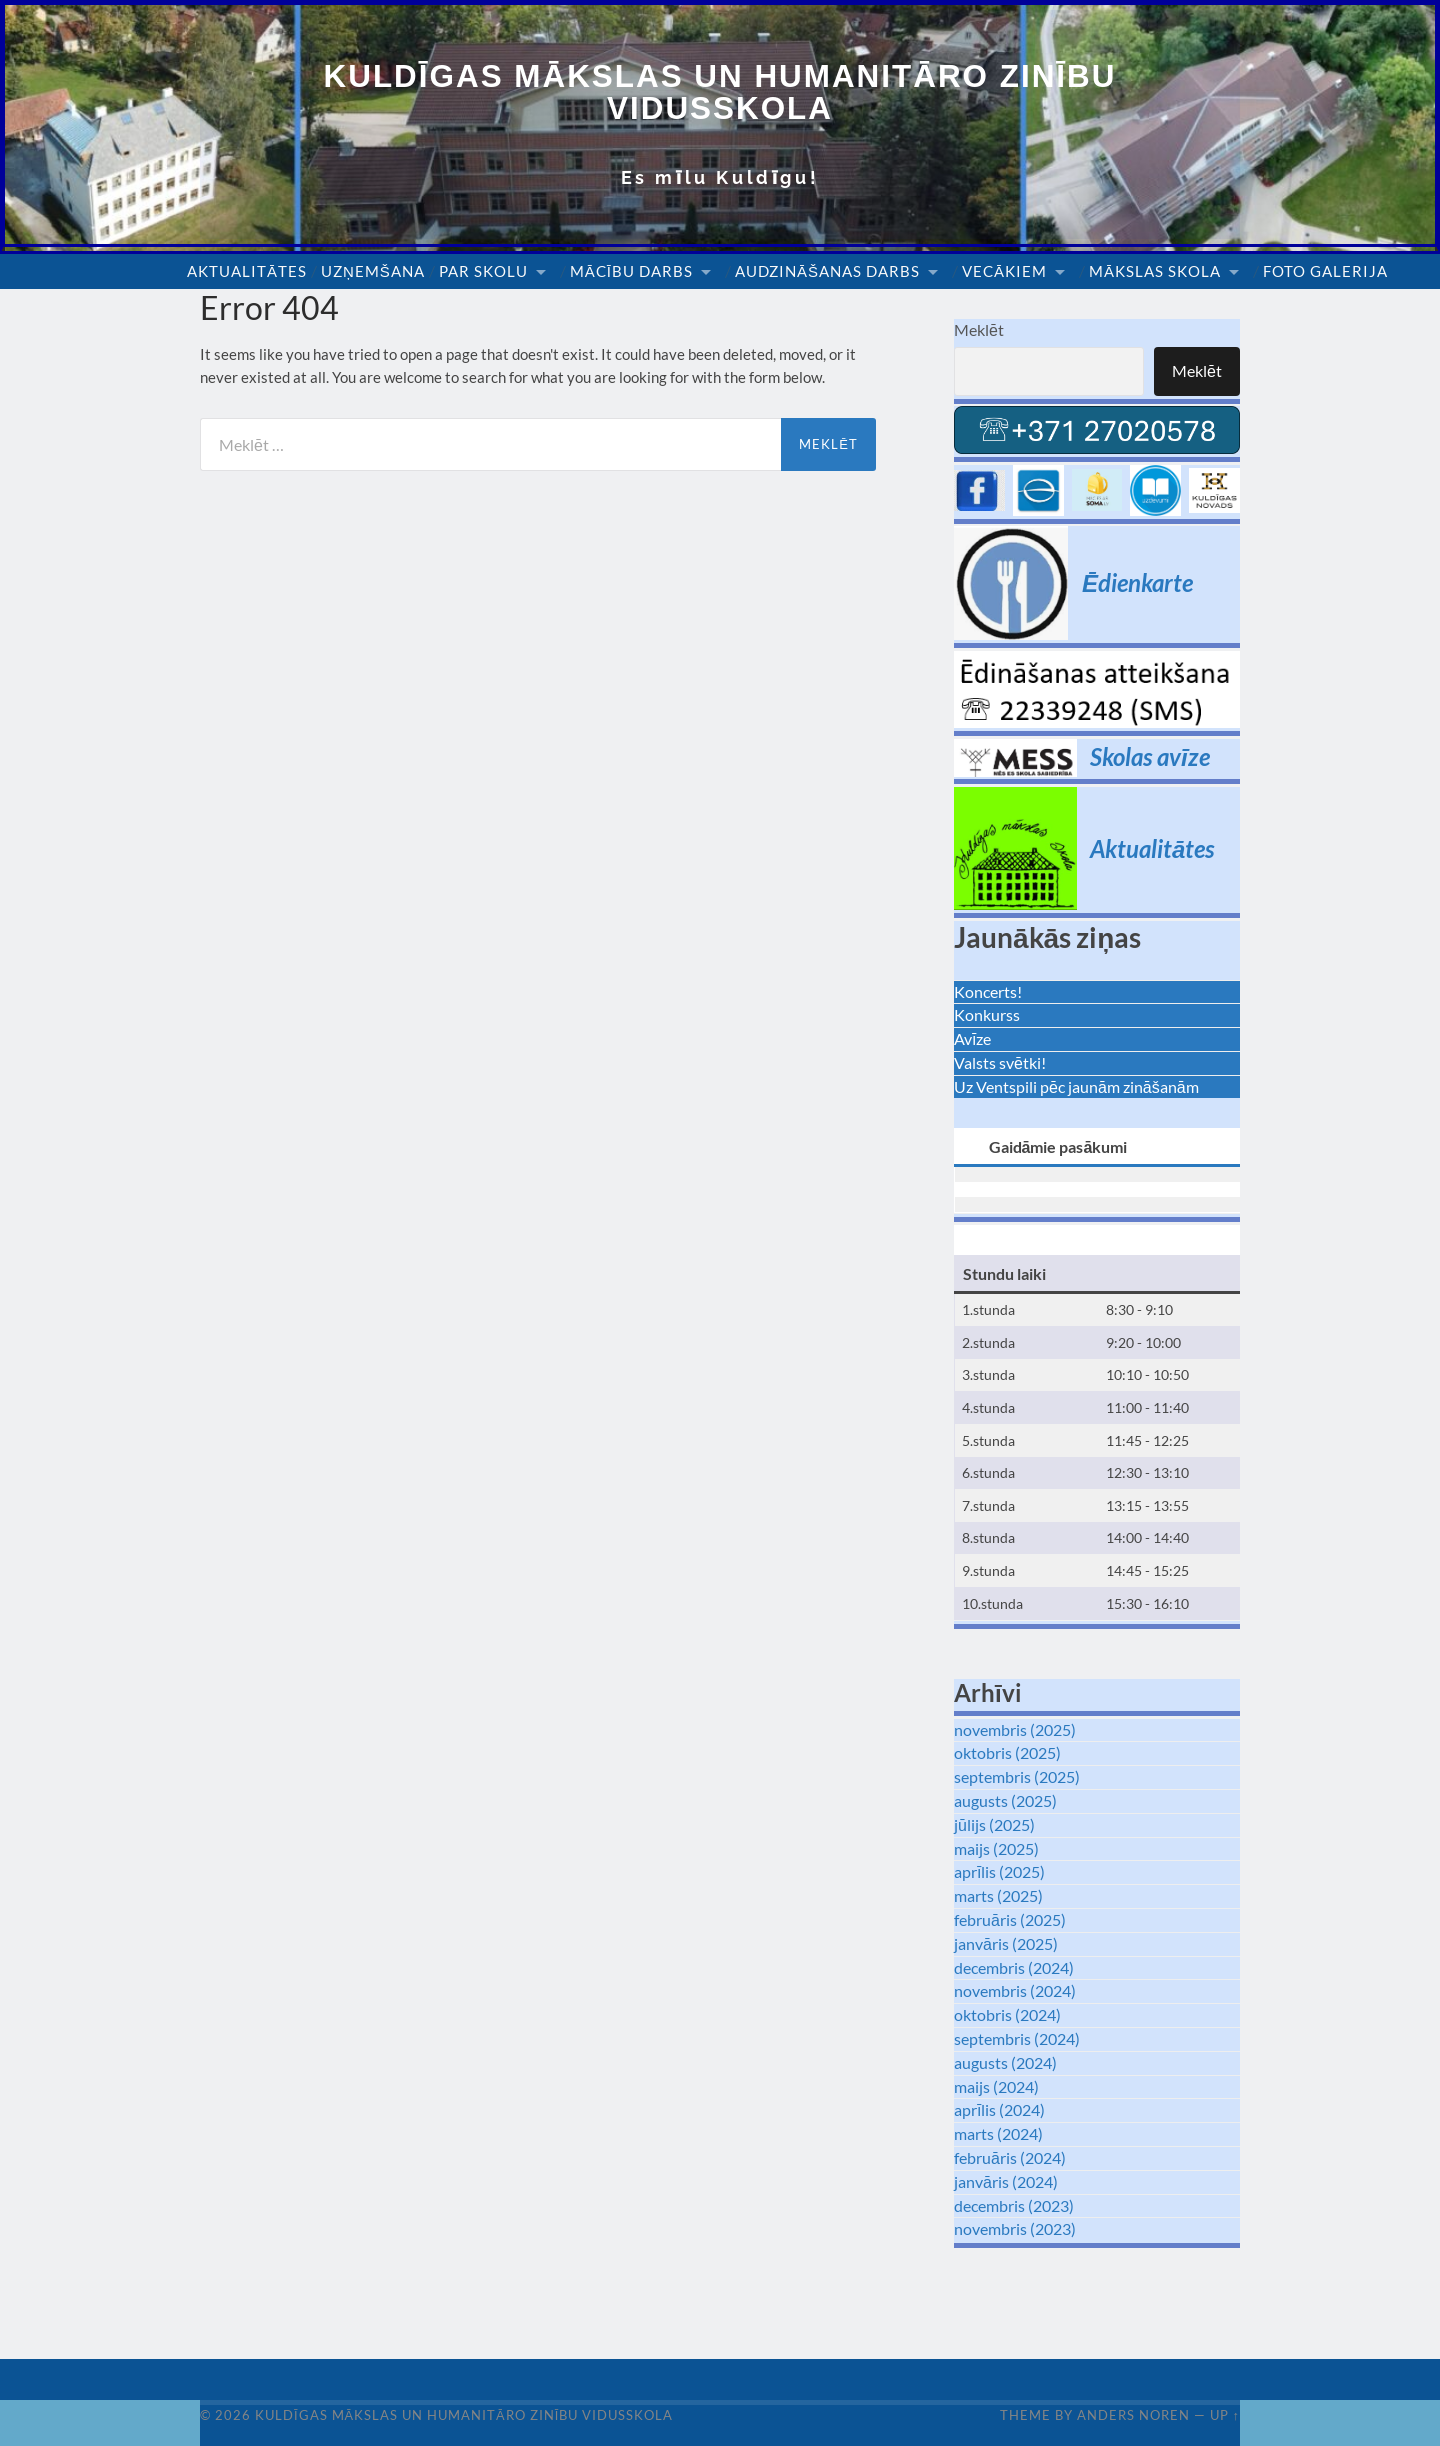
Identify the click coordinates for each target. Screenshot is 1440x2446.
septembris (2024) (1017, 2038)
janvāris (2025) (1006, 1943)
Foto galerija (1325, 272)
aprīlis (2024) (999, 2109)
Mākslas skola (1155, 272)
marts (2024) (998, 2133)
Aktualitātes (247, 272)
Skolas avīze (1150, 756)
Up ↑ (1225, 2415)
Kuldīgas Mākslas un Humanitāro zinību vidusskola (720, 92)
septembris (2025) (1017, 1776)
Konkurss (987, 1015)
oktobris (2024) (1007, 2014)
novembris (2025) (1015, 1729)
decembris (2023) (1014, 2205)
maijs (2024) (996, 2086)
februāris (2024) (1010, 2157)
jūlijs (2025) (994, 1824)
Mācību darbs (631, 272)
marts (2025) (998, 1895)
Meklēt (979, 330)
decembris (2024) (1014, 1967)
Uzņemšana (373, 272)
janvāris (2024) (1006, 2181)
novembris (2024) (1015, 1991)
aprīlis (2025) (999, 1872)
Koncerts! (988, 991)
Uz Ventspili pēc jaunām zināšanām (1076, 1086)
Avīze (972, 1038)
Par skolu (483, 272)
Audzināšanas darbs (827, 272)
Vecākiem (1004, 272)
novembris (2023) (1015, 2228)
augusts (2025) (1005, 1800)
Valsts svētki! (1000, 1062)
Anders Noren (1133, 2415)
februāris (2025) (1010, 1919)
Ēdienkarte (1137, 582)
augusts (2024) (1005, 2062)
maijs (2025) (996, 1848)
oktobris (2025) (1007, 1753)
